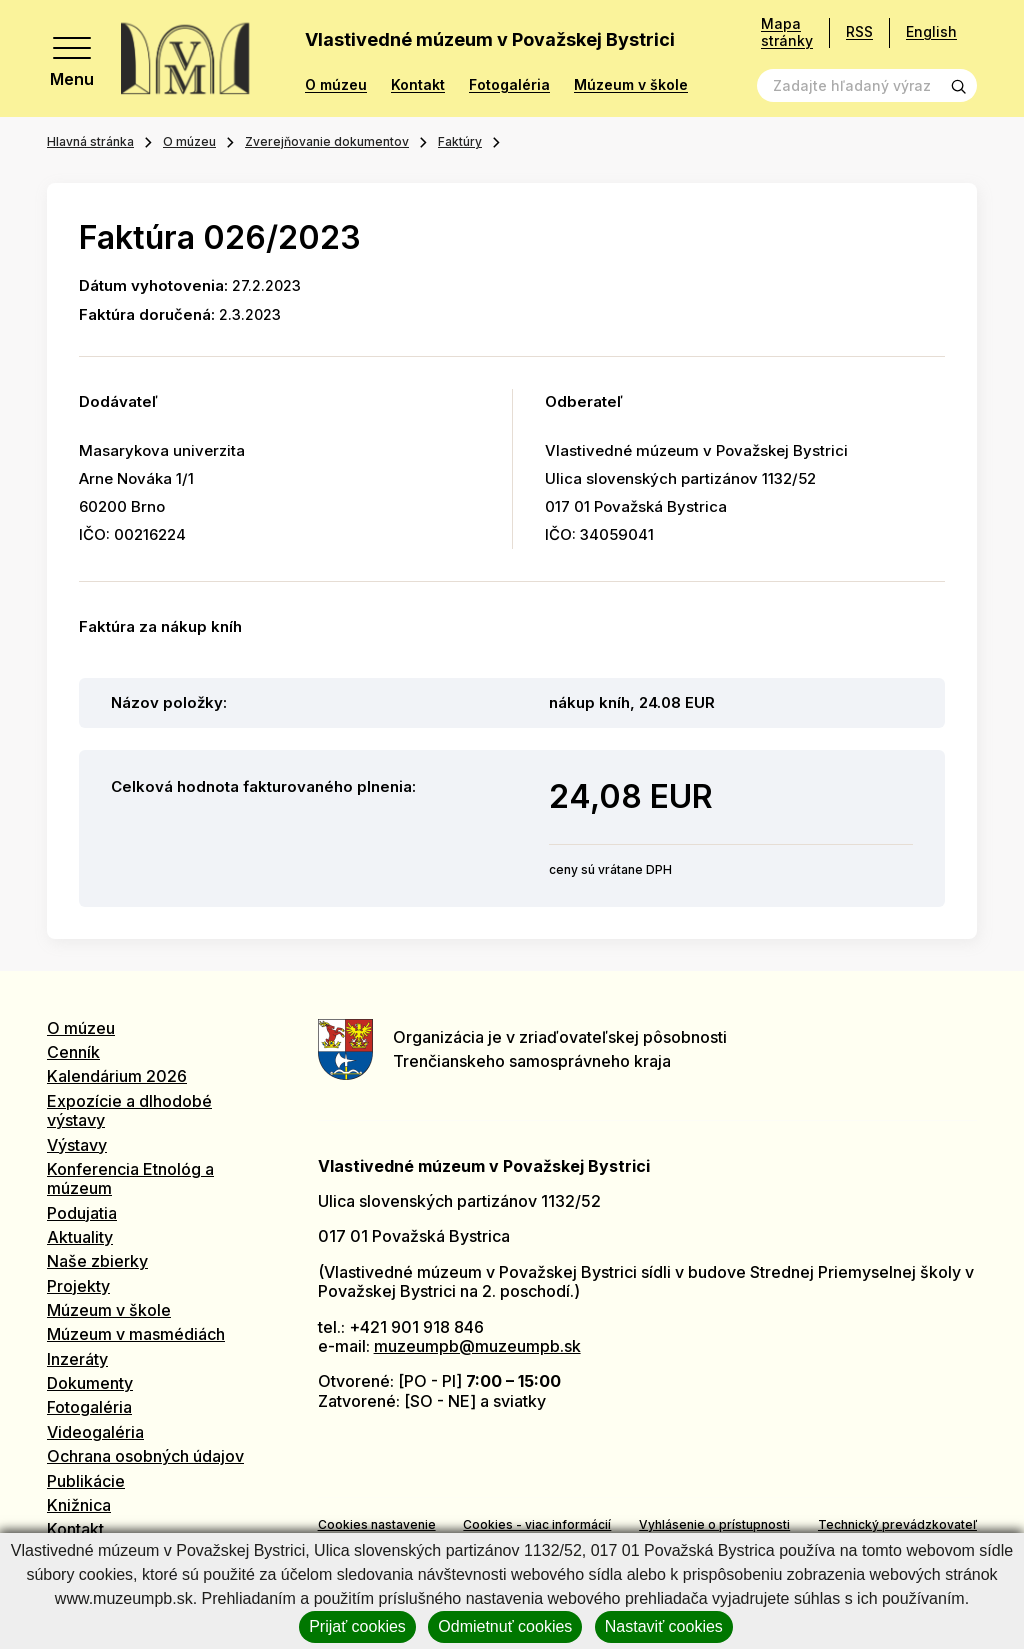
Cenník (73, 1052)
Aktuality (80, 1237)
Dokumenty (90, 1383)
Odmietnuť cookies (505, 1626)
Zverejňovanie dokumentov (327, 141)
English (931, 31)
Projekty (78, 1286)
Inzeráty (77, 1359)
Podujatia (82, 1213)
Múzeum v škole (631, 85)
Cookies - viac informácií (537, 1524)
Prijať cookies (357, 1626)
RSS (859, 31)
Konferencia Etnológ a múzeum (130, 1178)
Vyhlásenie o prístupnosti (714, 1524)
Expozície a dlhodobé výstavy (129, 1110)
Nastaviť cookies (664, 1626)
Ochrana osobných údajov (145, 1456)
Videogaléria (95, 1432)
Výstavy (77, 1145)
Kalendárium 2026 (117, 1076)
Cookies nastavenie (377, 1524)
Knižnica (79, 1505)
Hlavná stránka (90, 141)
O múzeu (336, 85)
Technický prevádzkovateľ (897, 1524)
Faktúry (460, 141)
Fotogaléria (509, 85)
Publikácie (86, 1481)
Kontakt (418, 85)
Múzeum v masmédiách (136, 1334)
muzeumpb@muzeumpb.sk (477, 1346)
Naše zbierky (97, 1261)
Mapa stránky (787, 32)
